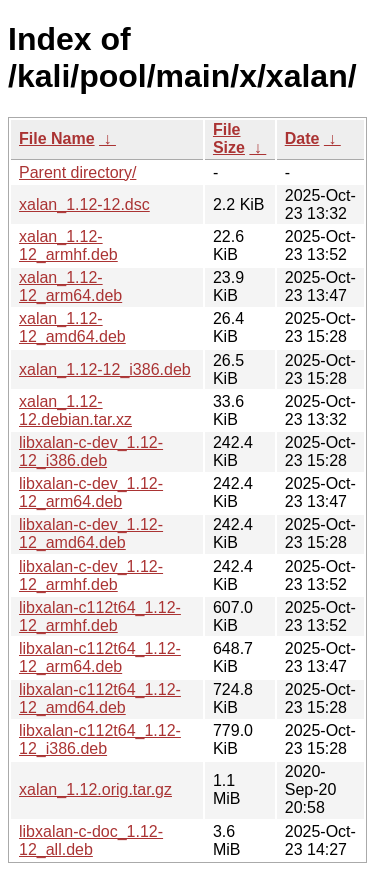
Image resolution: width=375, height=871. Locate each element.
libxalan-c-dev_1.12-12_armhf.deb (91, 575)
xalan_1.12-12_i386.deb (105, 369)
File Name (57, 138)
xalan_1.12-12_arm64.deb (70, 286)
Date (302, 138)
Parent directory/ (77, 172)
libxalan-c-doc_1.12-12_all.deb (91, 840)
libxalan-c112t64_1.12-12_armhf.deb (100, 616)
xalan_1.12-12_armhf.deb (68, 245)
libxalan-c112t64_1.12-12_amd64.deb (100, 698)
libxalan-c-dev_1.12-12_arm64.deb (91, 492)
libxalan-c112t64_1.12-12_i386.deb (100, 739)
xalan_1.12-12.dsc (84, 204)
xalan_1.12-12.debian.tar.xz (75, 410)
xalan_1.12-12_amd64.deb (72, 327)
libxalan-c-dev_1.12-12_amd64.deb (91, 533)
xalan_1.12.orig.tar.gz (95, 789)
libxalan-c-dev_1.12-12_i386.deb (91, 451)
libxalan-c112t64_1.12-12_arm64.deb (100, 657)
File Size (229, 138)
